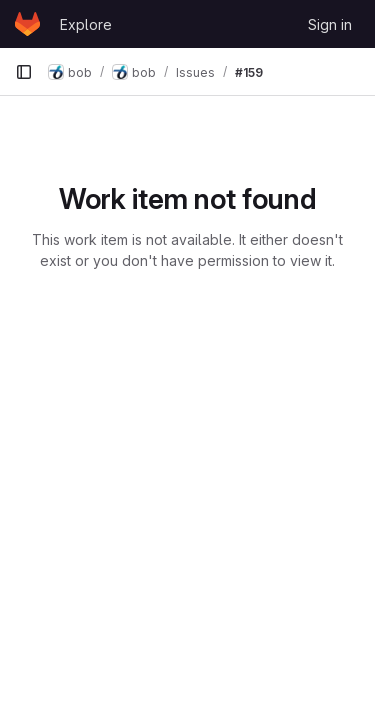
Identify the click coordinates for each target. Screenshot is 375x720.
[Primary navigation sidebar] (24, 72)
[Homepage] (27, 24)
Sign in (330, 24)
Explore (86, 24)
